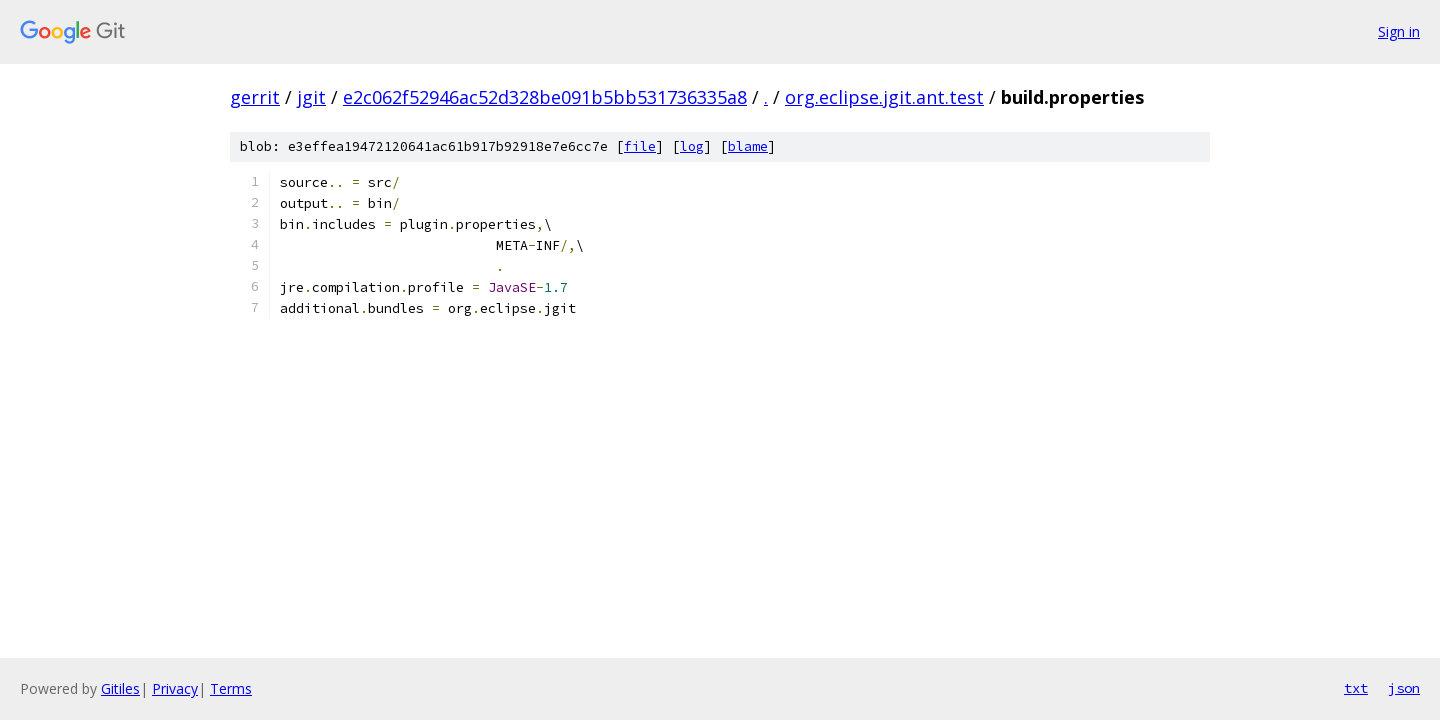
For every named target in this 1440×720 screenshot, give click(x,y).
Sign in (1399, 31)
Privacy (175, 688)
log (692, 146)
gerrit (255, 97)
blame (748, 146)
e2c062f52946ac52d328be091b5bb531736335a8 (545, 97)
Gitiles (120, 688)
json (1404, 688)
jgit (311, 97)
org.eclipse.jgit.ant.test (884, 97)
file (640, 146)
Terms (231, 688)
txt (1356, 688)
